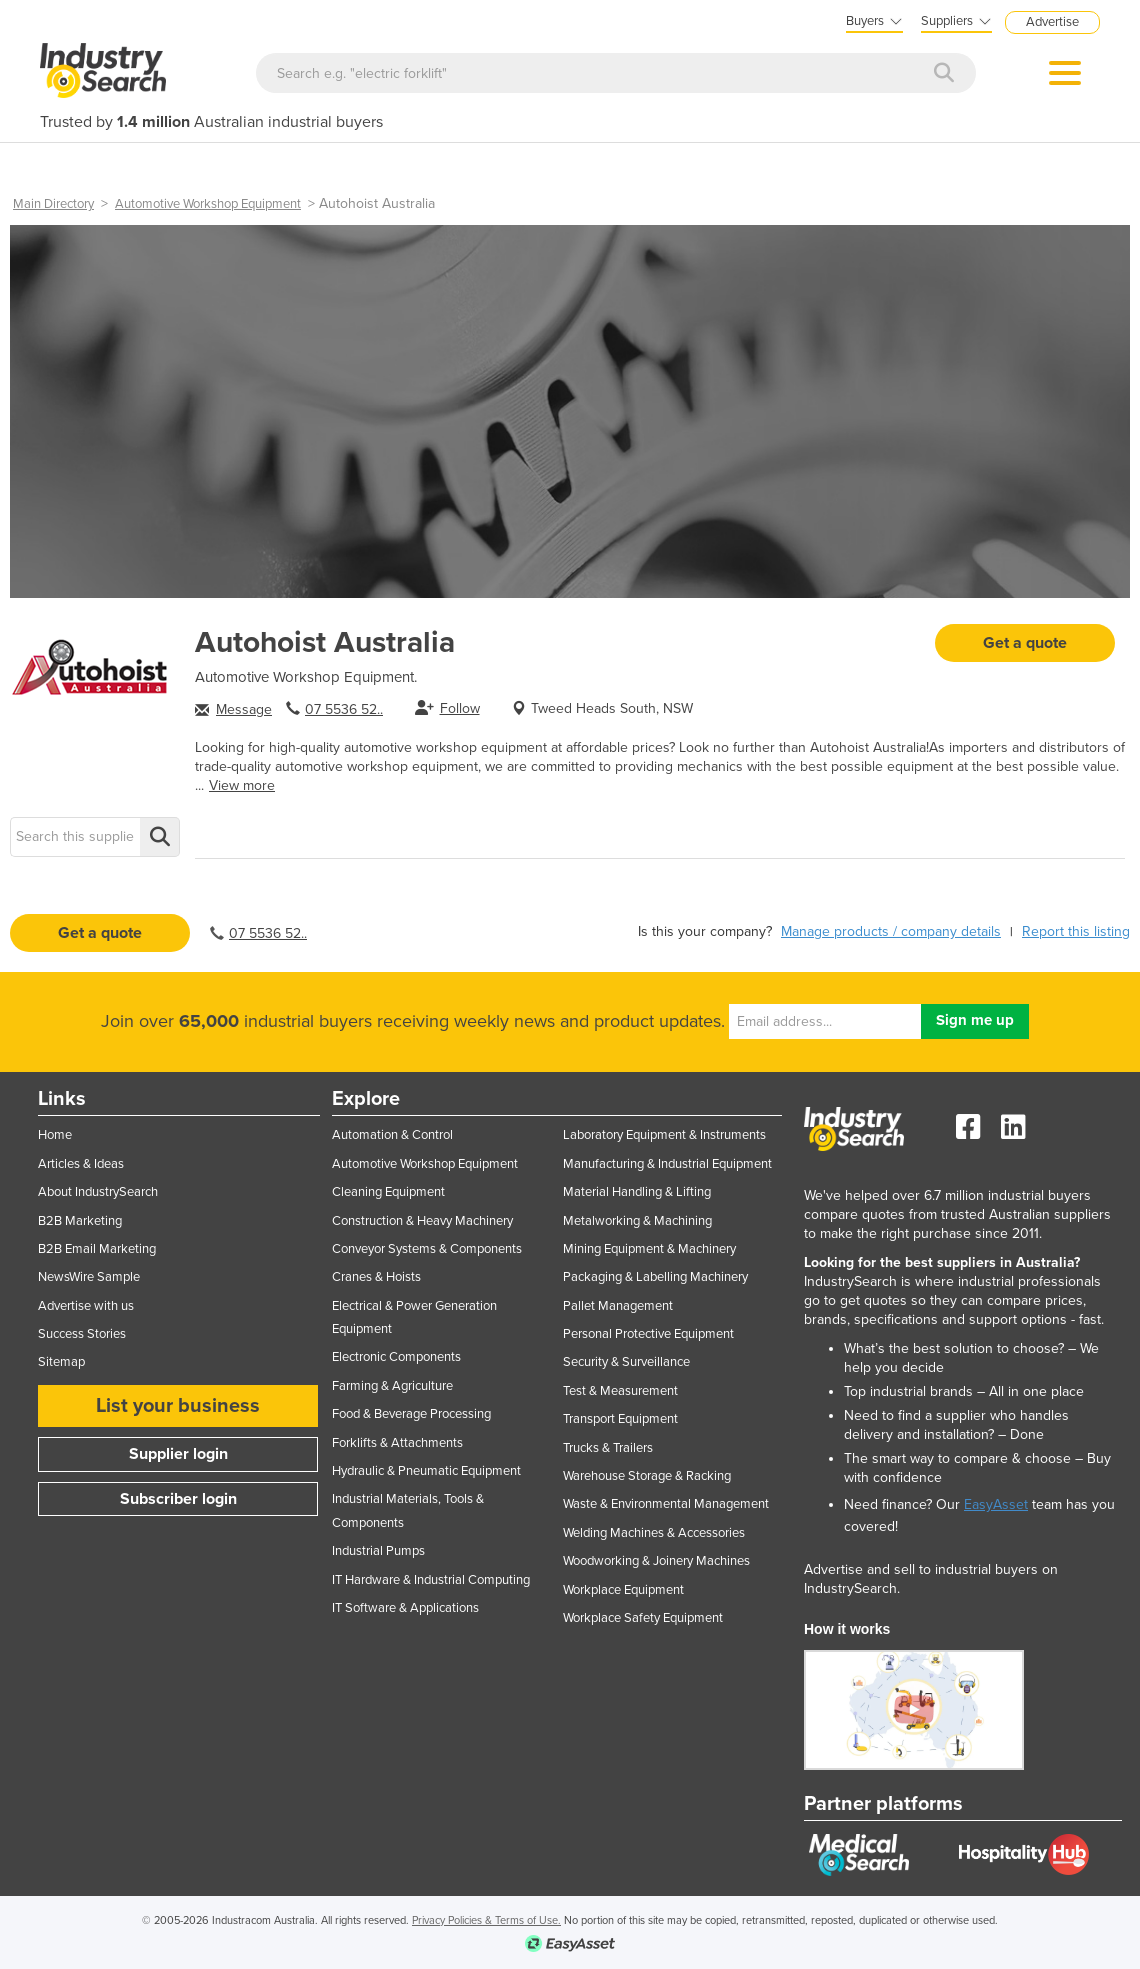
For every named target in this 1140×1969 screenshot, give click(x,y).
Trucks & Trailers (608, 1448)
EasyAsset (996, 1504)
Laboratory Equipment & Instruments (664, 1135)
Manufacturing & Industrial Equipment (667, 1164)
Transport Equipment (620, 1419)
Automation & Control (392, 1135)
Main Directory (53, 204)
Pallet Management (618, 1306)
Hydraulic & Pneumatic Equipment (426, 1471)
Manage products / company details (891, 931)
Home (55, 1135)
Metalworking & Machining (637, 1221)
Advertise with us (86, 1306)
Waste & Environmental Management (666, 1504)
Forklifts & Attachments (397, 1443)
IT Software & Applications (405, 1608)
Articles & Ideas (81, 1164)
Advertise (1052, 22)
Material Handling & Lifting (637, 1192)
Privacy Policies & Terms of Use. (486, 1920)
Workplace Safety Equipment (643, 1618)
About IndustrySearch (98, 1192)
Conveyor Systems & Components (427, 1249)
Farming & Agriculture (392, 1386)
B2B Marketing (80, 1221)
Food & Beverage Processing (411, 1414)
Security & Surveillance (626, 1362)
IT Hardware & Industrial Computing (431, 1580)
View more (242, 785)
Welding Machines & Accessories (654, 1533)
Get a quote (1025, 643)
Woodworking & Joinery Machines (656, 1561)
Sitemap (61, 1362)
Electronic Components (396, 1357)
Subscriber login (178, 1499)
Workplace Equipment (623, 1590)
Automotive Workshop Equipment (208, 204)
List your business (178, 1406)
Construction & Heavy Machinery (422, 1221)
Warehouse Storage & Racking (647, 1476)
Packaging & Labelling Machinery (655, 1277)
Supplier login (178, 1454)
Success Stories (82, 1334)
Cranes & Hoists (376, 1277)
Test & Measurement (620, 1391)
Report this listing (1076, 931)
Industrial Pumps (378, 1551)
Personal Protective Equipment (648, 1334)
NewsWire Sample (89, 1277)
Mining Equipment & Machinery (649, 1249)
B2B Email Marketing (97, 1249)
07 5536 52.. (344, 709)
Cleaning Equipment (388, 1192)
